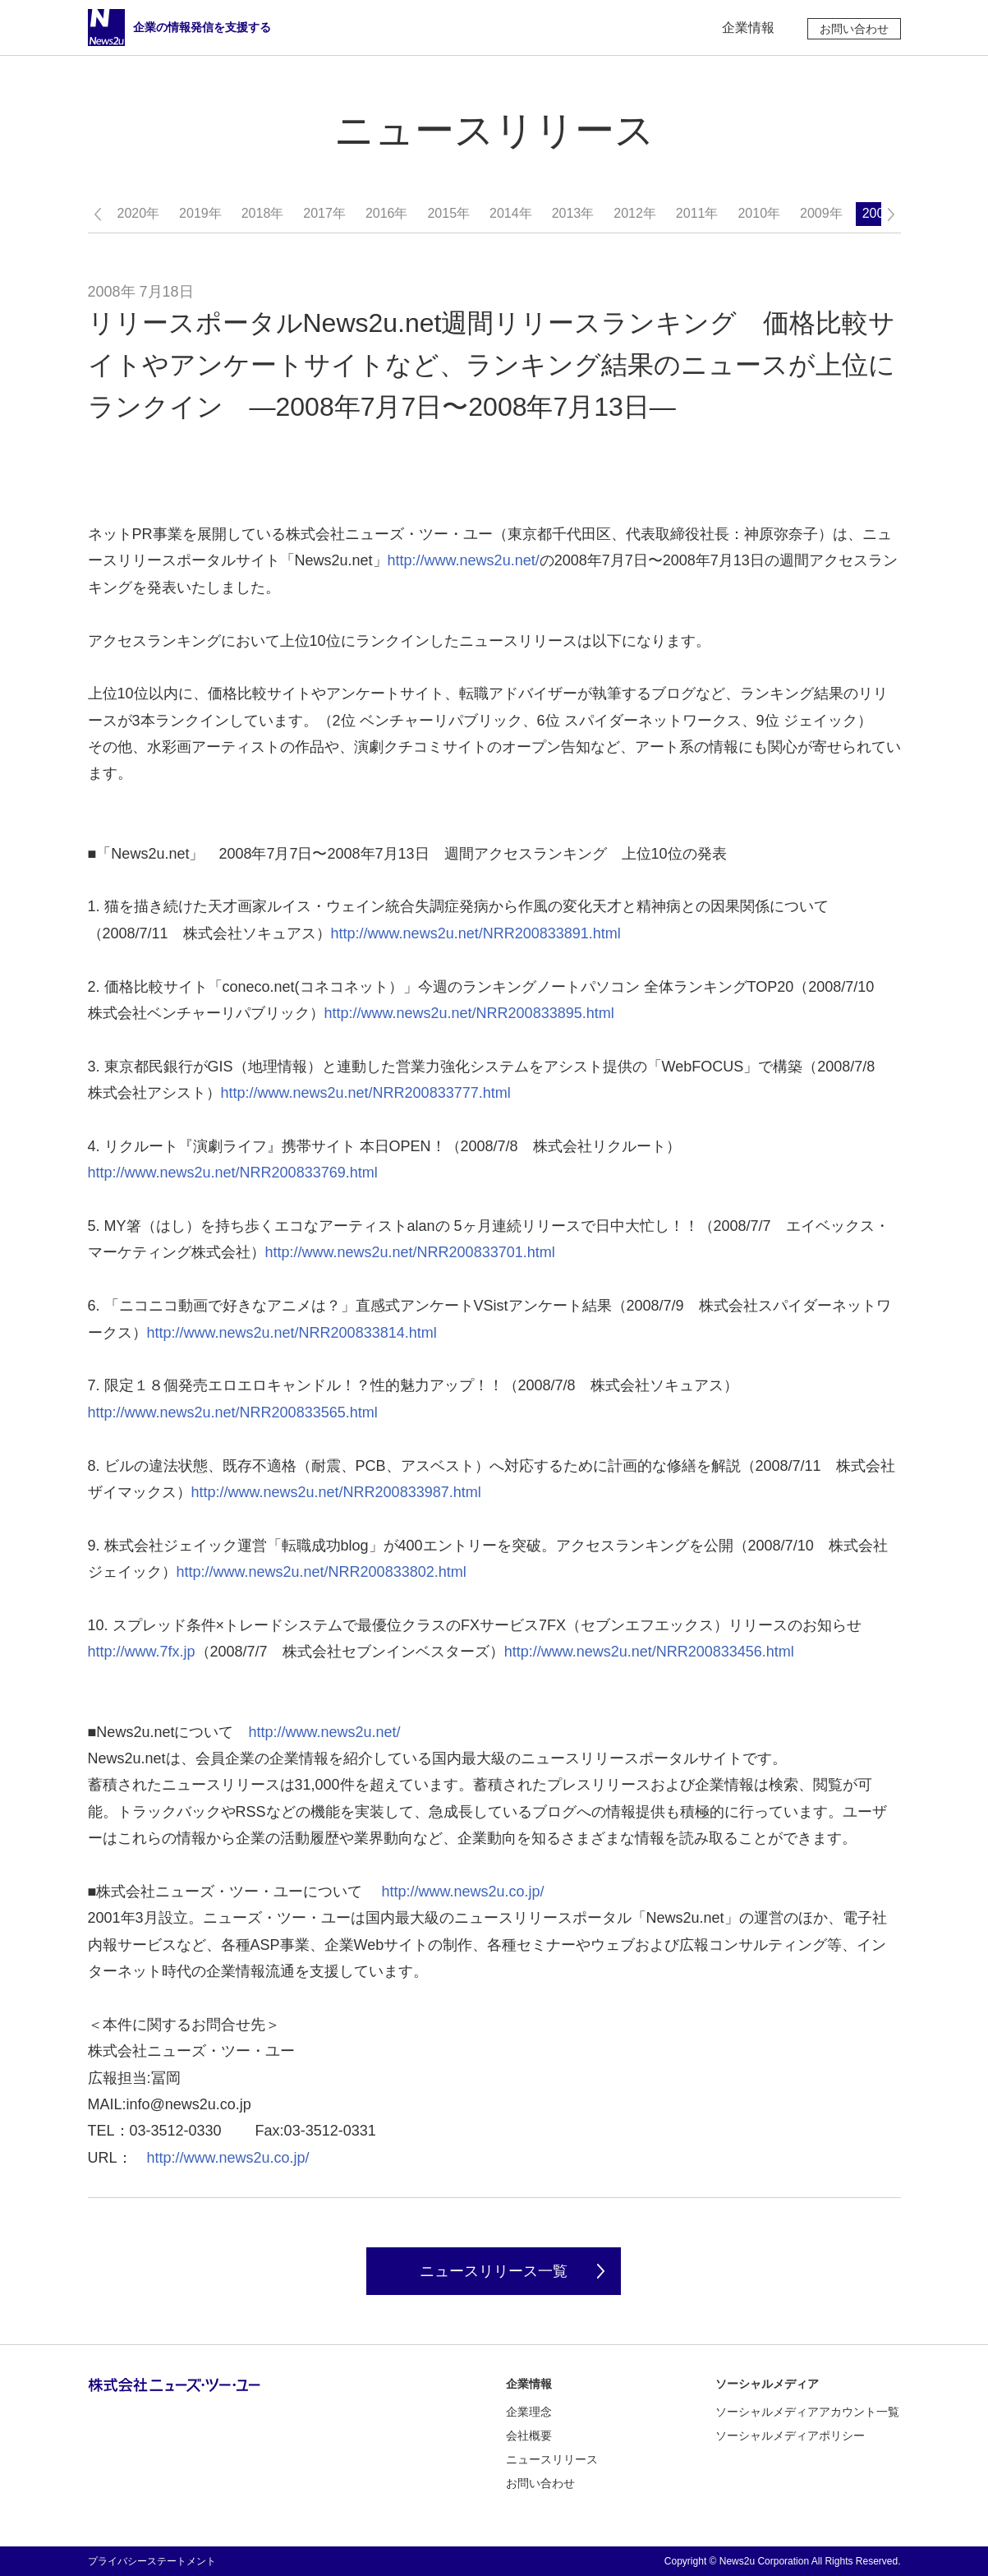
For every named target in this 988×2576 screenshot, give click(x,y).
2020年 (138, 213)
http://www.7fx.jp (141, 1651)
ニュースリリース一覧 (494, 2271)
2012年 (634, 213)
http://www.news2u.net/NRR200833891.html (476, 933)
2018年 (262, 213)
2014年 (510, 213)
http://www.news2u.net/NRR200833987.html (336, 1492)
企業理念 (529, 2411)
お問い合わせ (854, 28)
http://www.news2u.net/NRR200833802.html (321, 1572)
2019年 (200, 213)
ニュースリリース (552, 2459)
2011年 (697, 213)
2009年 (821, 213)
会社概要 (529, 2435)
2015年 (448, 213)
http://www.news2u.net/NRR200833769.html (233, 1172)
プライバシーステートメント (152, 2561)
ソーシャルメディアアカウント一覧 (807, 2411)
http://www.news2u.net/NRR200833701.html (410, 1252)
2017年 (324, 213)
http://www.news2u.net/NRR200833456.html (649, 1651)
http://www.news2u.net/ (464, 560)
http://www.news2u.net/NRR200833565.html (233, 1412)
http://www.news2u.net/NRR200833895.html (469, 1013)
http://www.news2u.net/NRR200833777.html (366, 1093)
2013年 (573, 213)
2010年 (759, 213)
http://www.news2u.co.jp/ (462, 1891)
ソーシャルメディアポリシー (790, 2435)
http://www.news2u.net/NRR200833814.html (292, 1333)
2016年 (386, 213)
